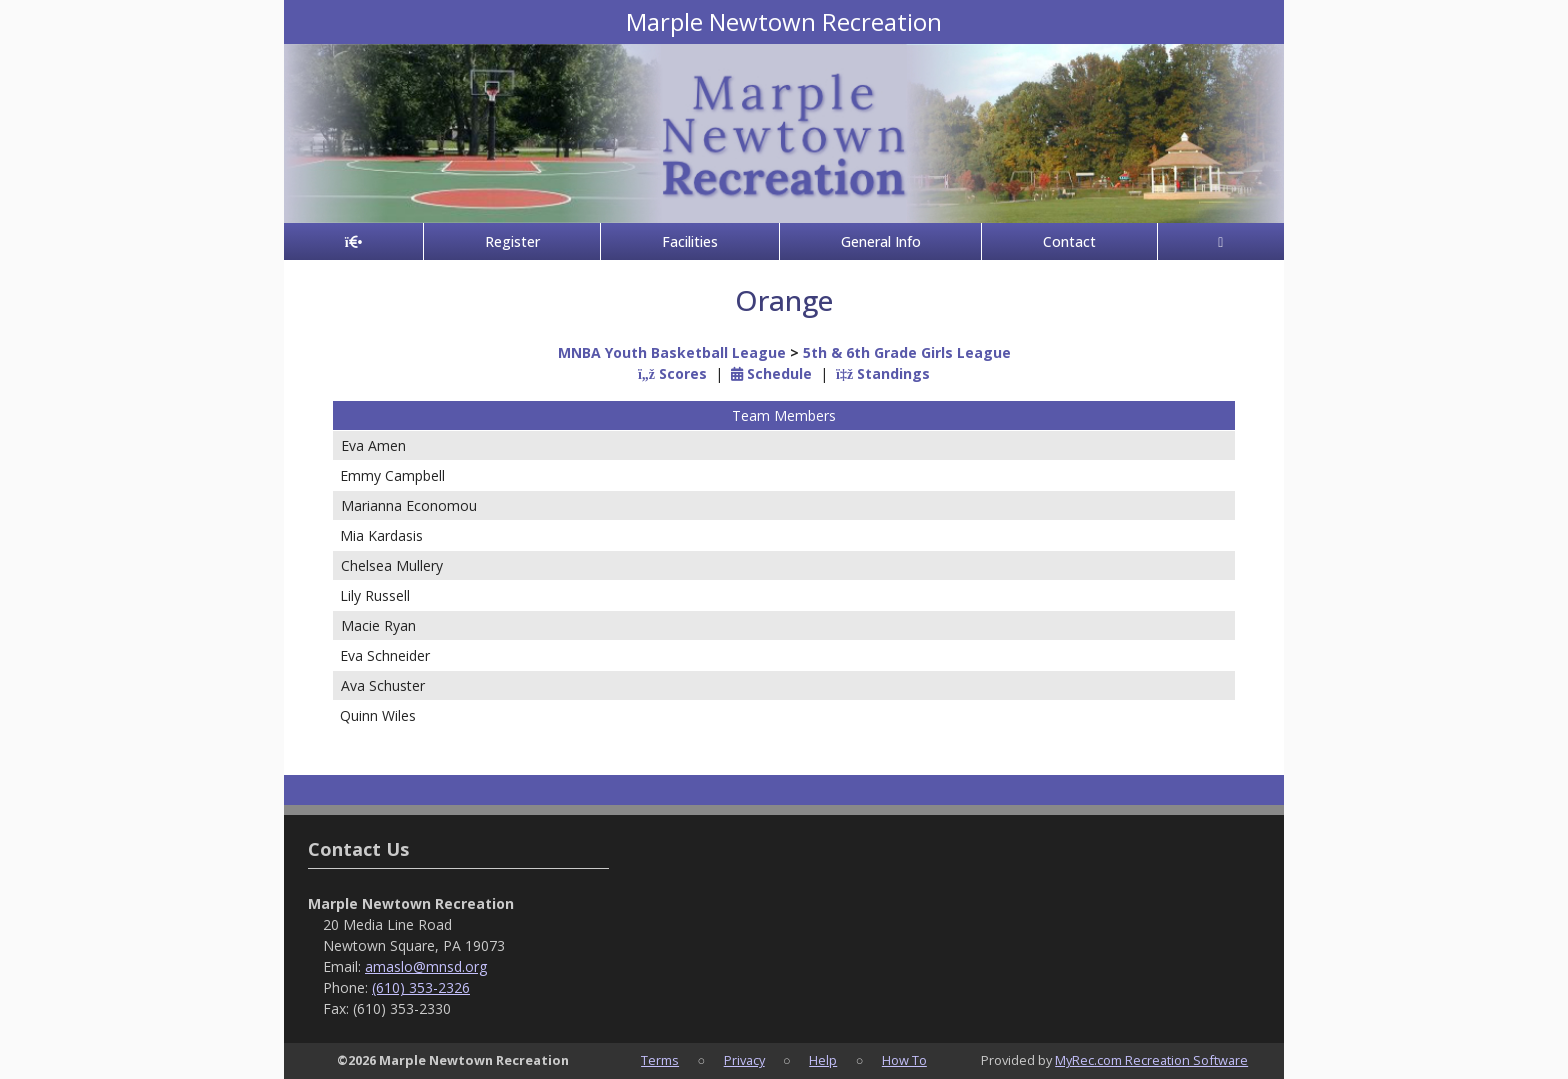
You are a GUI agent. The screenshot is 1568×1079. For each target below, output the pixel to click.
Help (823, 1060)
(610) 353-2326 (421, 987)
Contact (1069, 241)
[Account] (1221, 241)
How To (904, 1060)
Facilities (690, 241)
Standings (883, 373)
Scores (672, 373)
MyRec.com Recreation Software (1151, 1060)
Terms (660, 1060)
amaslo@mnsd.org (426, 966)
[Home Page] (353, 241)
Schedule (771, 373)
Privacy (744, 1060)
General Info (881, 241)
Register (512, 241)
